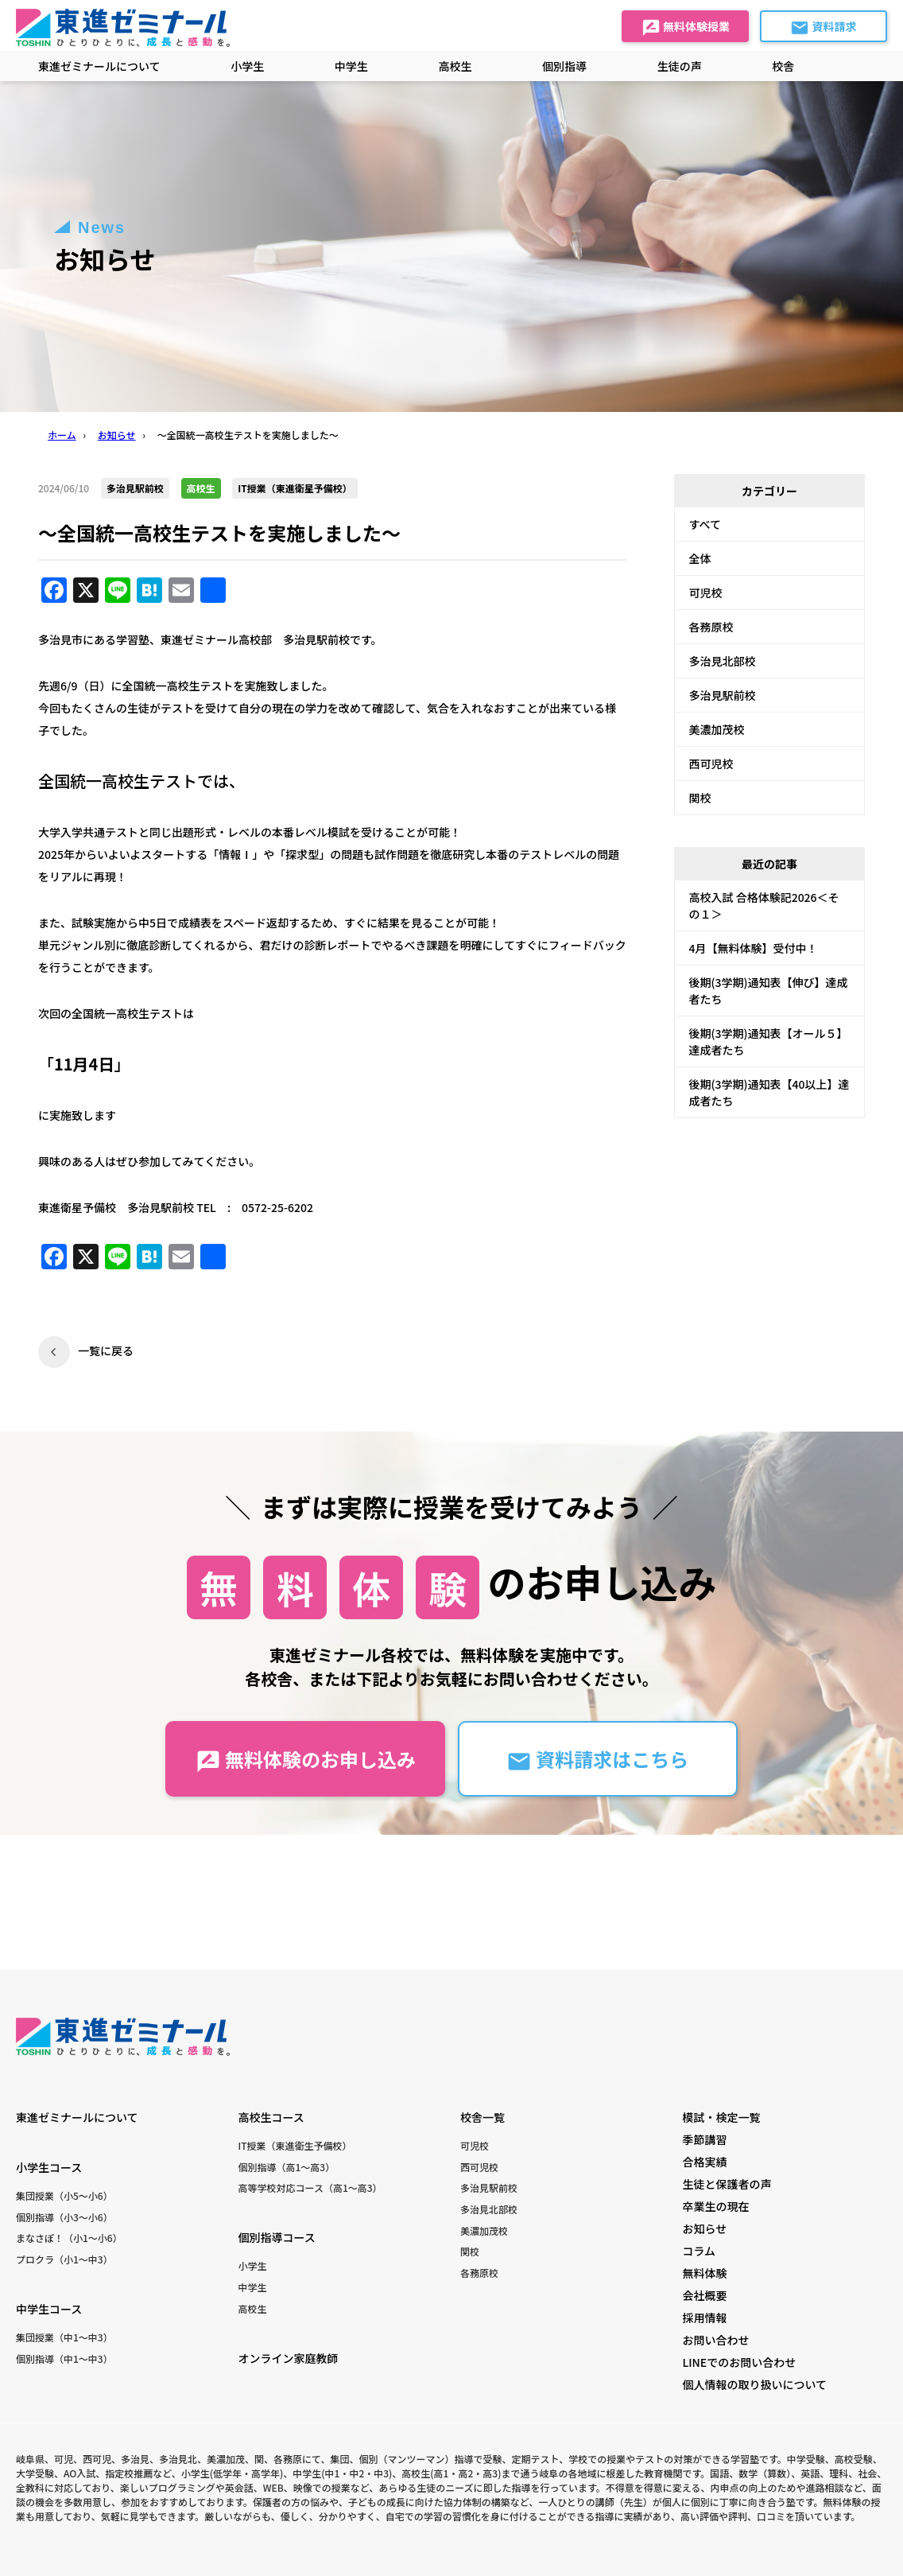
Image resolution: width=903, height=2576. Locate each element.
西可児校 (711, 763)
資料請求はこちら (597, 1759)
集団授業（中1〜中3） (64, 2337)
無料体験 (704, 2273)
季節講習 (704, 2139)
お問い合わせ (715, 2340)
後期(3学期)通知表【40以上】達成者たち (769, 1092)
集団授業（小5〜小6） (64, 2195)
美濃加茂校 (717, 729)
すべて (705, 524)
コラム (698, 2251)
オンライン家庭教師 (288, 2358)
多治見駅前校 (722, 695)
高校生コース (271, 2117)
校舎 (783, 66)
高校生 (252, 2308)
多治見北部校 (722, 661)
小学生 (252, 2265)
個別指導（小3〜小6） (64, 2217)
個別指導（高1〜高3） (286, 2167)
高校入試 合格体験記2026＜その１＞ (764, 905)
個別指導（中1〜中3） (64, 2358)
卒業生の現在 (715, 2206)
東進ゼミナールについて (99, 66)
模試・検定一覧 (721, 2117)
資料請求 (823, 27)
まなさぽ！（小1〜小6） (69, 2237)
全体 (700, 558)
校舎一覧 (482, 2117)
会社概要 (704, 2295)
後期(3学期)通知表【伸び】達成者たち (768, 990)
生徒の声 (679, 66)
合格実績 (704, 2162)
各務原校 (711, 627)
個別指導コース (276, 2237)
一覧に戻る (106, 1350)
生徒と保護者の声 (726, 2184)
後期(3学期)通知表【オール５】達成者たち (768, 1041)
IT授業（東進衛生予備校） (294, 2145)
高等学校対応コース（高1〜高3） (310, 2187)
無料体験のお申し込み (306, 1759)
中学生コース (49, 2309)
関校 (700, 798)
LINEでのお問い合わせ (739, 2362)
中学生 (252, 2287)
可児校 (706, 592)
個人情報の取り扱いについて (754, 2384)
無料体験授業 (685, 27)
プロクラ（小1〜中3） (64, 2259)
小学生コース (49, 2167)
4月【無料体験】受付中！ (753, 948)
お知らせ (704, 2228)
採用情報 (704, 2317)
